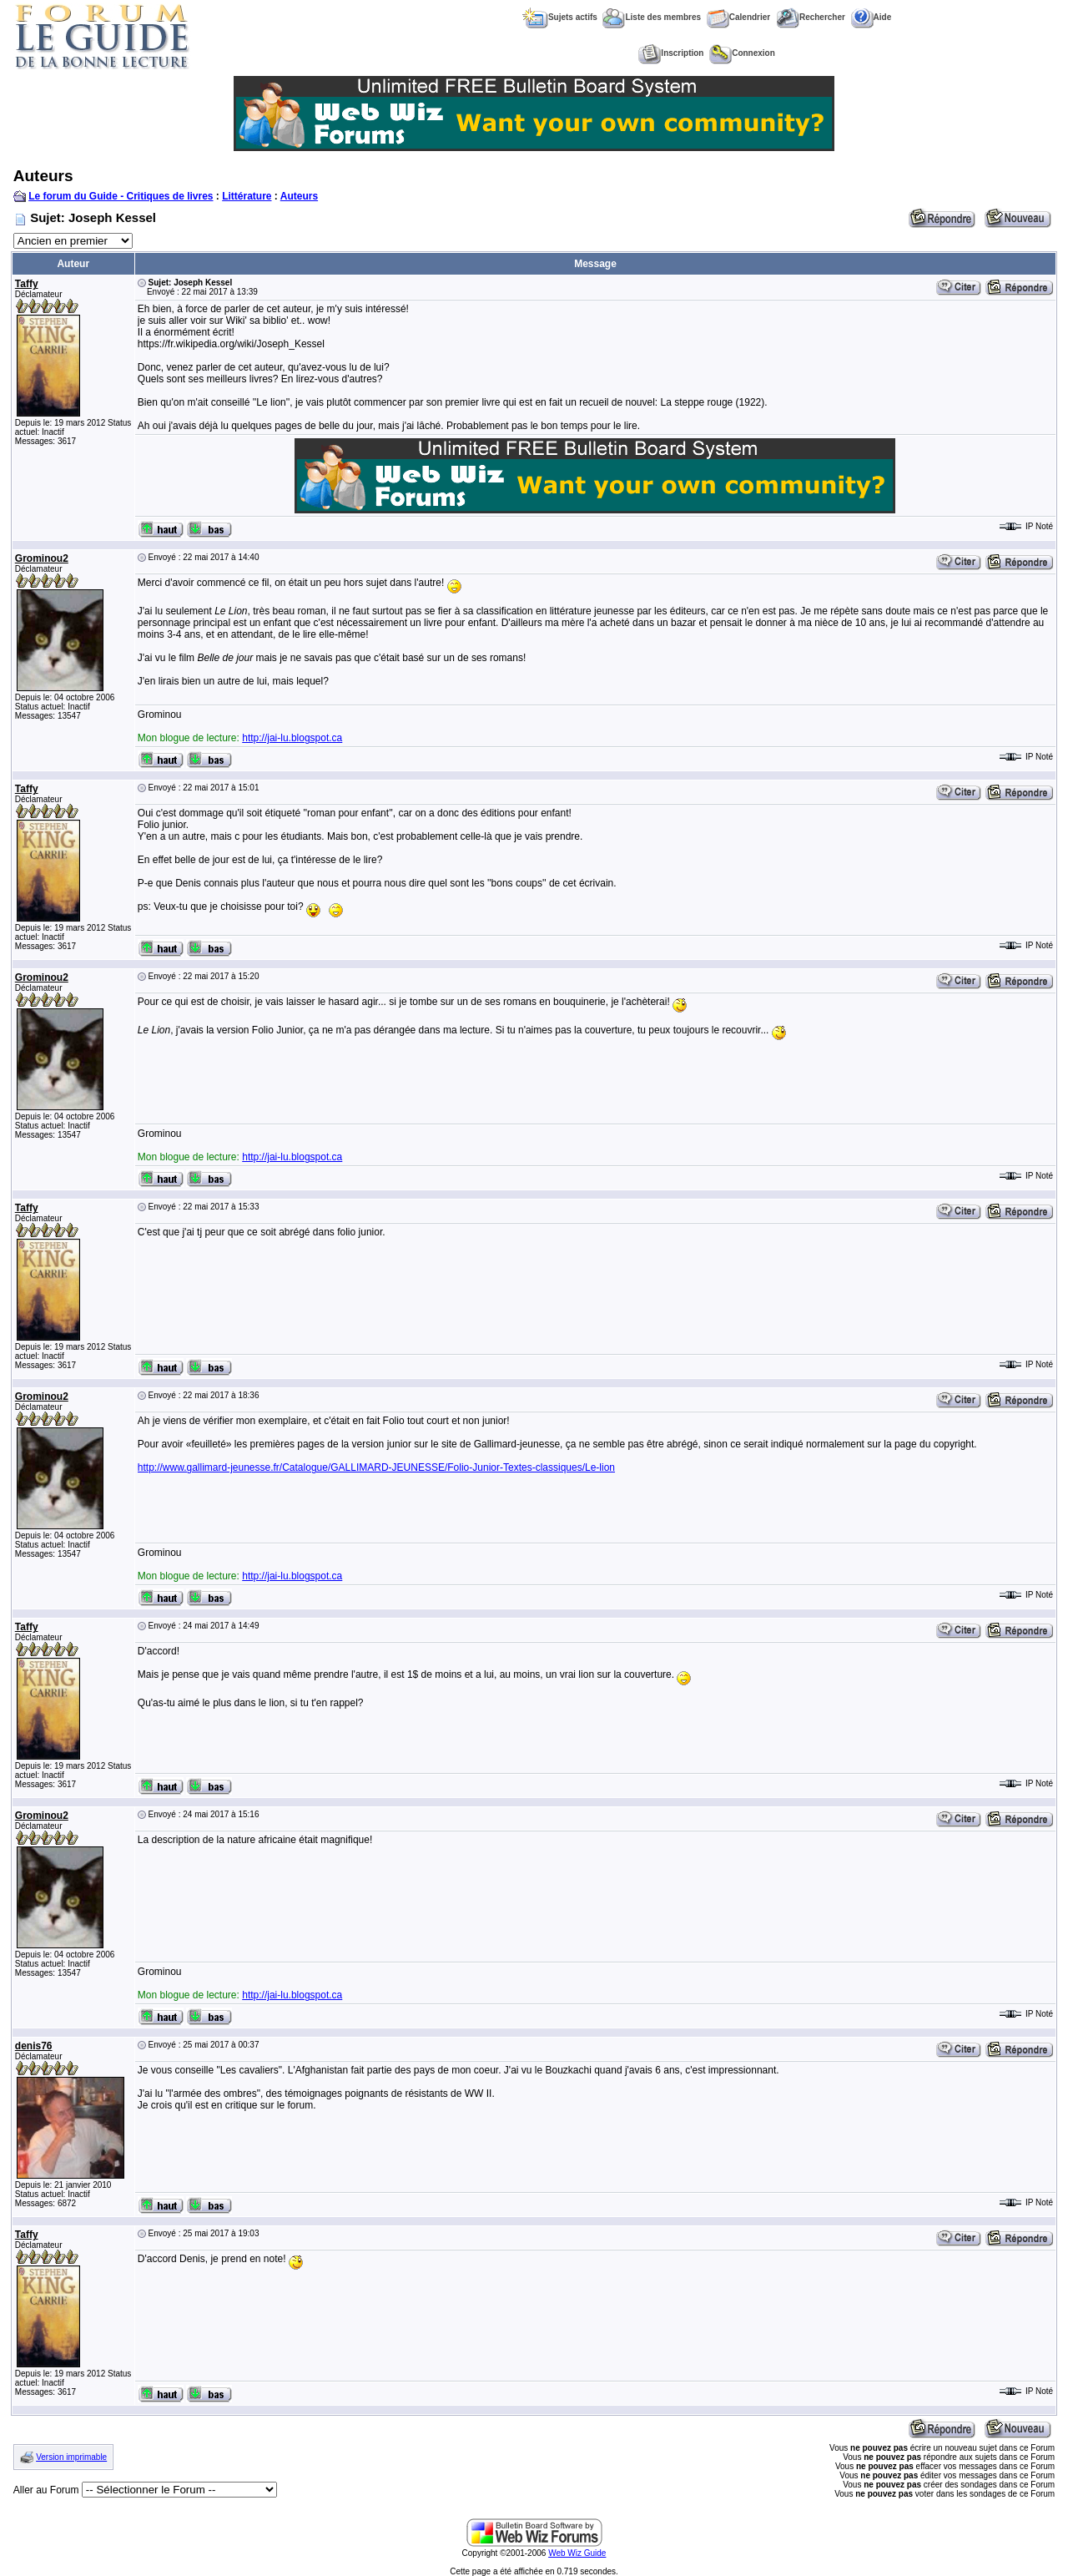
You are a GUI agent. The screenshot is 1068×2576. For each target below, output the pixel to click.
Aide (871, 17)
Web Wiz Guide (577, 2553)
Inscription (670, 53)
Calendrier (738, 17)
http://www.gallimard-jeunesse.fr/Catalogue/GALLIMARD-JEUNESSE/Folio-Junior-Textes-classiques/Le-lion (376, 1467)
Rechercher (810, 17)
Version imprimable (71, 2457)
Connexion (742, 53)
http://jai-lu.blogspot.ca (292, 738)
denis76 (34, 2046)
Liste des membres (651, 17)
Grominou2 (41, 558)
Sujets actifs (559, 17)
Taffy (26, 284)
